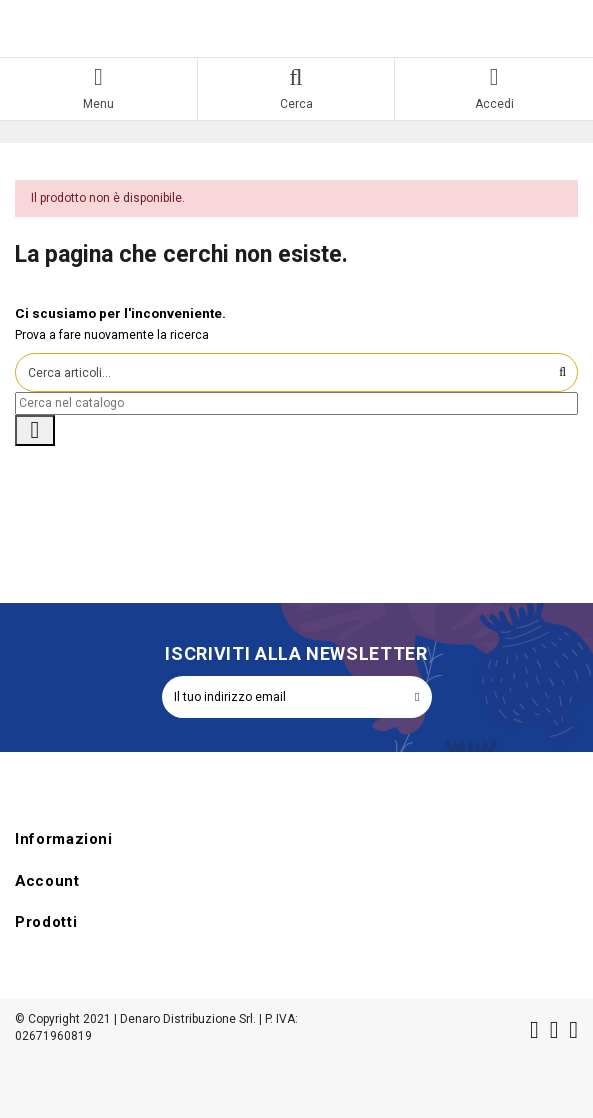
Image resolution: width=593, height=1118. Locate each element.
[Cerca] (296, 403)
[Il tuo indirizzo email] (283, 697)
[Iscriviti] (417, 697)
